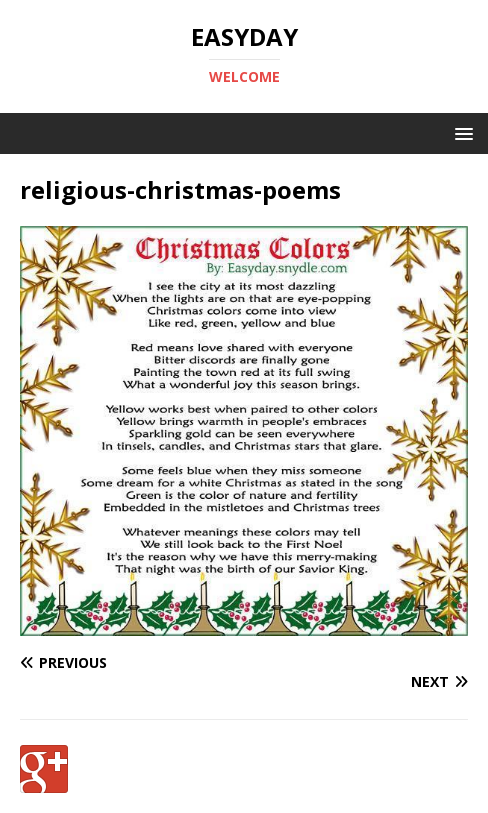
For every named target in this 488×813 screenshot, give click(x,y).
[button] (460, 132)
